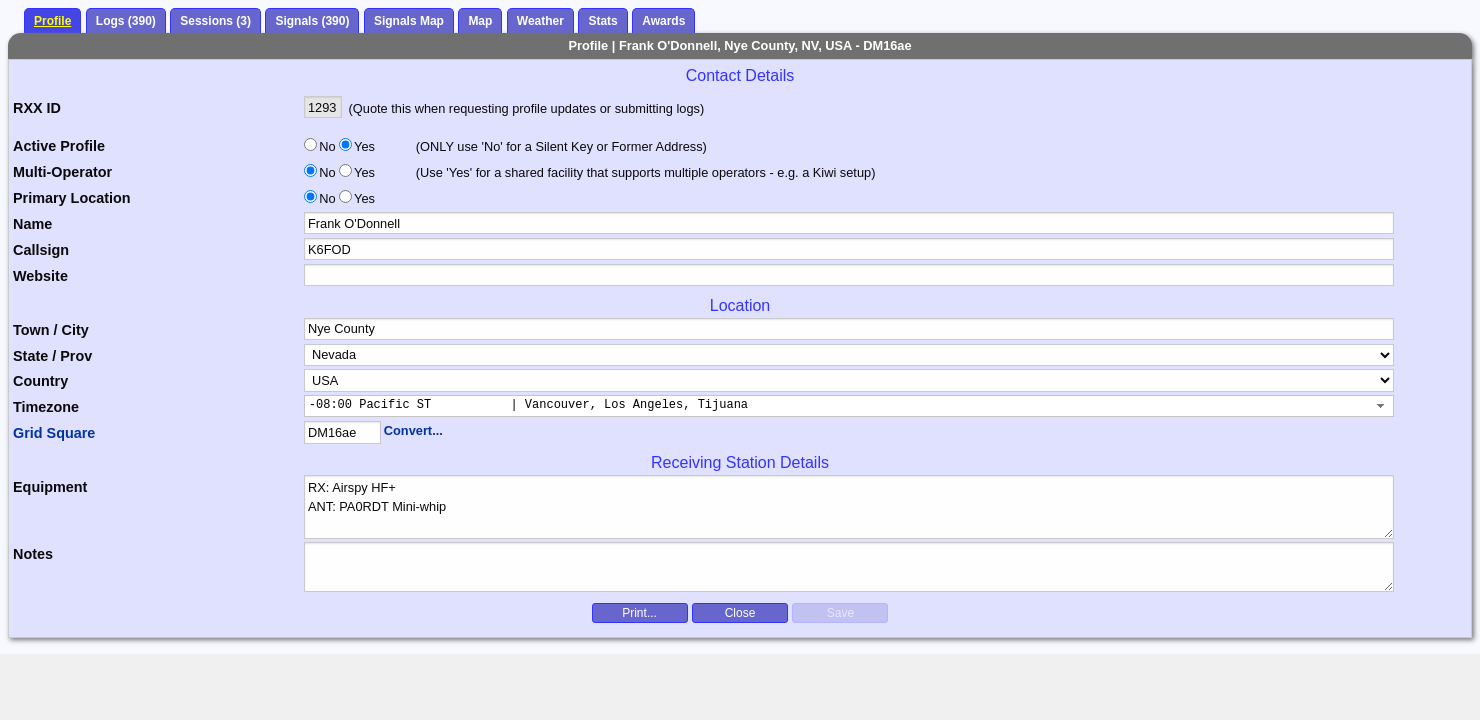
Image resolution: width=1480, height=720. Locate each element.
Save (840, 613)
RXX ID (37, 108)
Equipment (50, 487)
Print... (639, 613)
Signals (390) (312, 21)
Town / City (51, 330)
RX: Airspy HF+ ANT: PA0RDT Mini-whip (849, 507)
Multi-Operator (62, 172)
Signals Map (409, 21)
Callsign (41, 250)
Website (40, 276)
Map (480, 21)
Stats (602, 21)
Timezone (46, 407)
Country (40, 381)
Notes (33, 554)
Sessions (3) (215, 21)
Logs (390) (126, 21)
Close (740, 613)
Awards (663, 21)
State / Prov (52, 356)
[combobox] (849, 406)
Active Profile (59, 146)
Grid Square (54, 433)
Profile (52, 21)
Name (32, 224)
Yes (363, 146)
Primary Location (72, 198)
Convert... (413, 430)
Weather (540, 21)
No (327, 146)
